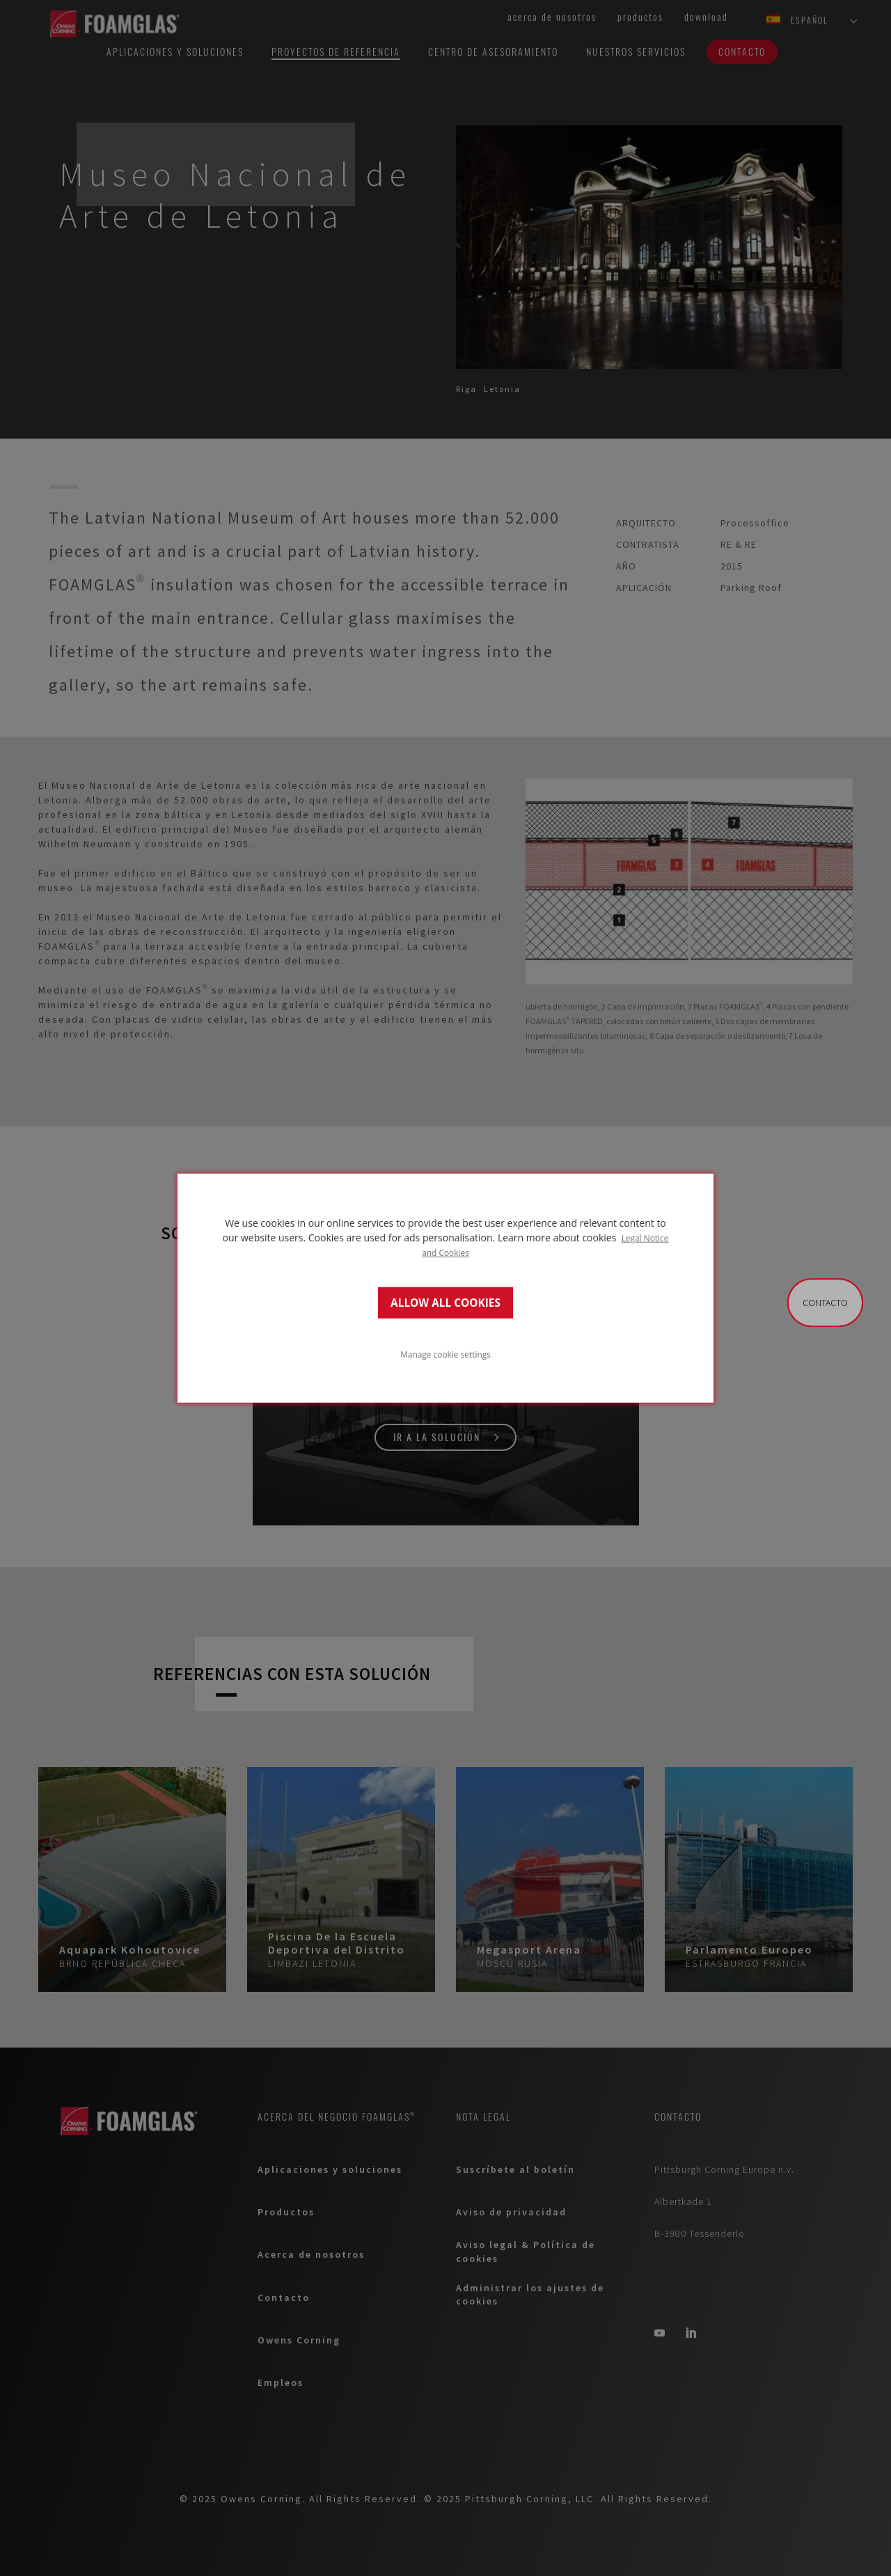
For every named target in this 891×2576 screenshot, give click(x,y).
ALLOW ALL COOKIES (445, 1302)
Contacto (825, 1302)
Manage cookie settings (445, 1353)
